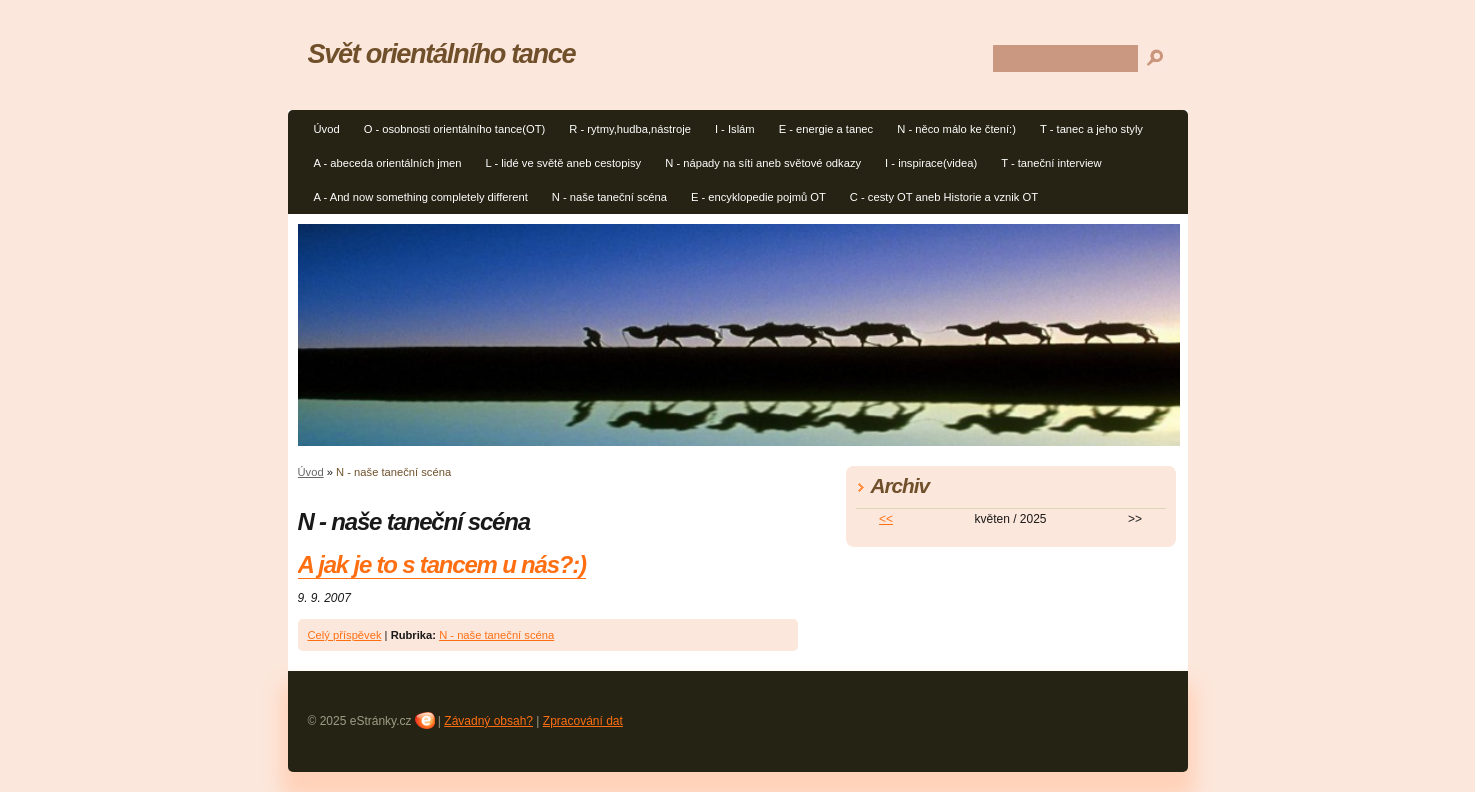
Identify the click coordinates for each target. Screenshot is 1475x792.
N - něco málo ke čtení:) (956, 129)
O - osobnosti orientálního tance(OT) (455, 129)
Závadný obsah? (488, 721)
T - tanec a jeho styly (1091, 129)
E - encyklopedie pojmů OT (758, 197)
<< (886, 519)
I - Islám (735, 129)
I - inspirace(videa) (931, 163)
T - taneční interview (1051, 163)
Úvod (327, 129)
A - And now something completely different (421, 197)
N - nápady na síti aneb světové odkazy (763, 163)
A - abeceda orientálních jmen (388, 163)
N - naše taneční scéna (609, 197)
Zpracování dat (583, 721)
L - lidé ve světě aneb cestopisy (564, 163)
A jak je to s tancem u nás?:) (442, 564)
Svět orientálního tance (442, 53)
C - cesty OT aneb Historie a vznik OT (944, 197)
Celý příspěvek (345, 635)
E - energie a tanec (826, 129)
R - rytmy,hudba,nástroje (630, 129)
